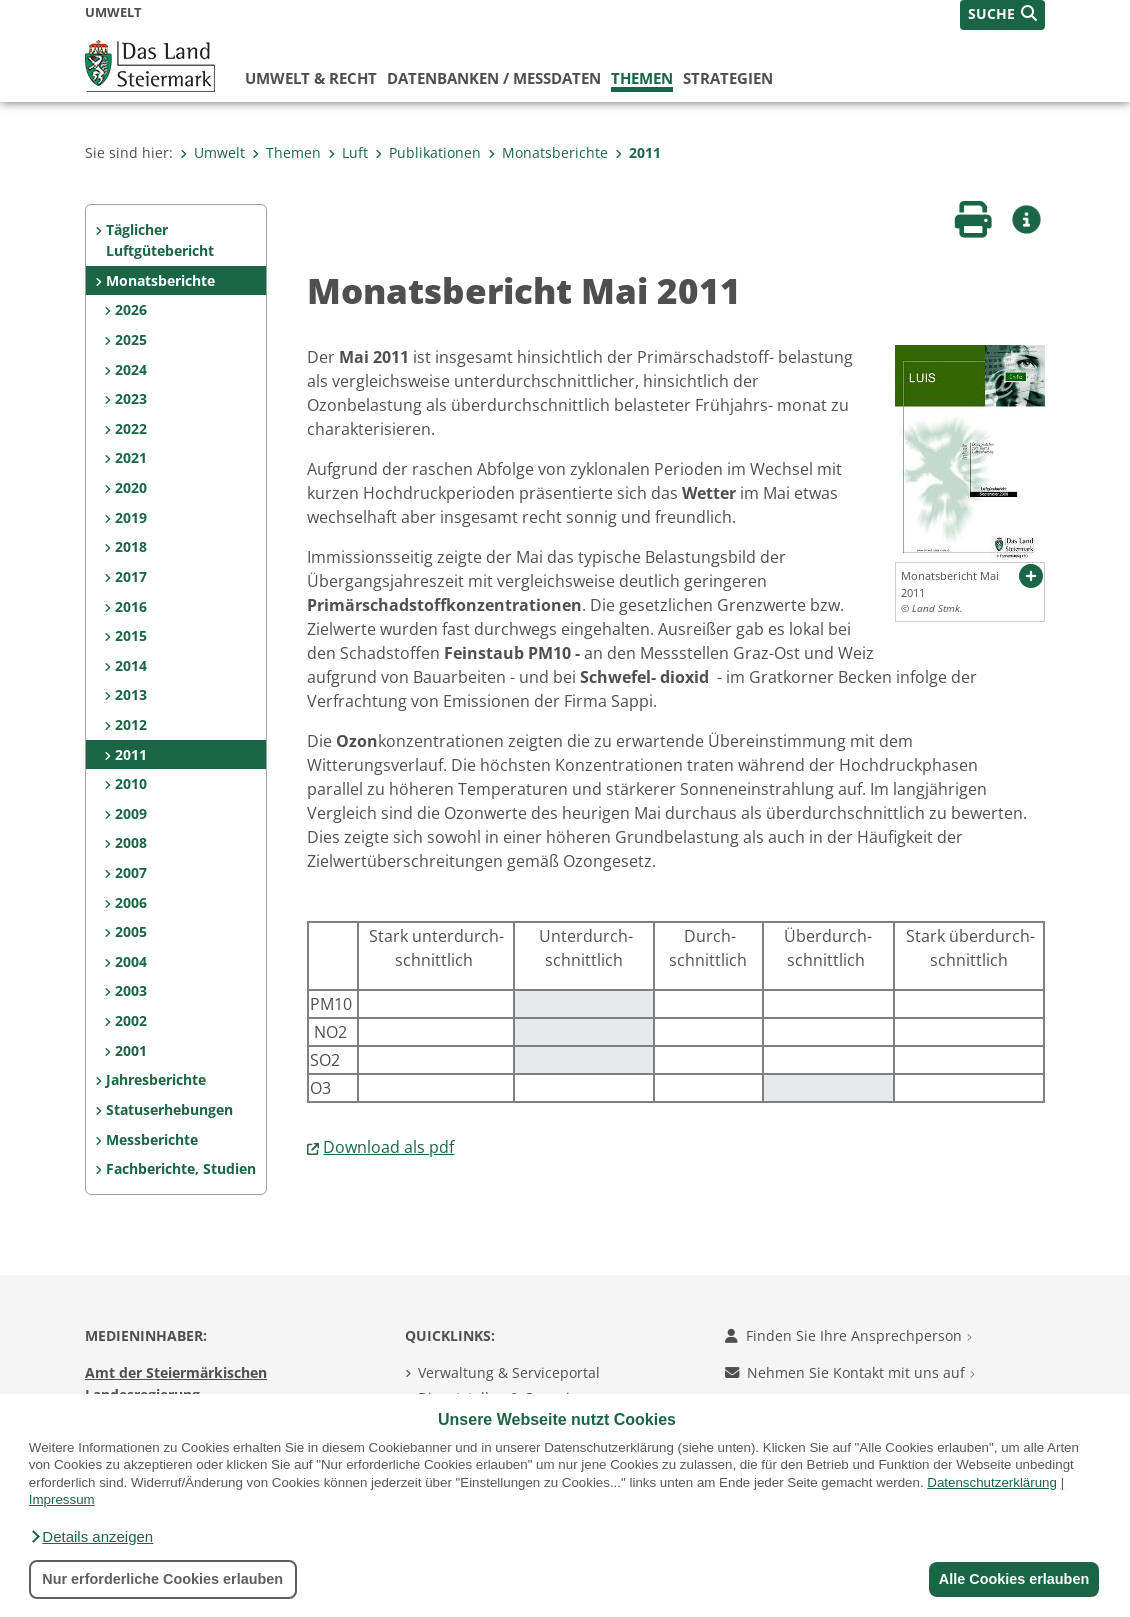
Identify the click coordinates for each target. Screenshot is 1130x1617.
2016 (131, 606)
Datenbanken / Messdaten (494, 78)
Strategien (728, 78)
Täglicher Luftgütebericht (160, 240)
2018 (131, 546)
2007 (131, 872)
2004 (131, 961)
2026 (131, 309)
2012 (131, 724)
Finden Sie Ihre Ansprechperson (848, 1335)
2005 (131, 931)
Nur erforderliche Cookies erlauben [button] (162, 1579)
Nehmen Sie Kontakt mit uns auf (850, 1372)
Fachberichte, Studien (181, 1168)
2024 (131, 369)
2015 (131, 635)
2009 (131, 813)
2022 (131, 428)
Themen (642, 78)
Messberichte (152, 1139)
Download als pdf (388, 1147)
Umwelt (212, 152)
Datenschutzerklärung (992, 1482)
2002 (131, 1020)
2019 (131, 517)
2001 (131, 1050)
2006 (131, 902)
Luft (348, 152)
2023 (131, 398)
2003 (131, 990)
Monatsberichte (548, 152)
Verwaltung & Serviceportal (509, 1372)
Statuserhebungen (169, 1109)
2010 (131, 783)
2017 (131, 576)
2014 (131, 665)
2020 (131, 487)
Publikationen (428, 152)
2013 (131, 694)
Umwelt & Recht (311, 78)
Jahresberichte (156, 1079)
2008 (131, 842)
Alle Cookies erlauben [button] (1012, 1579)
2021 (131, 457)
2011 (638, 152)
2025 (131, 339)
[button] (91, 1537)
